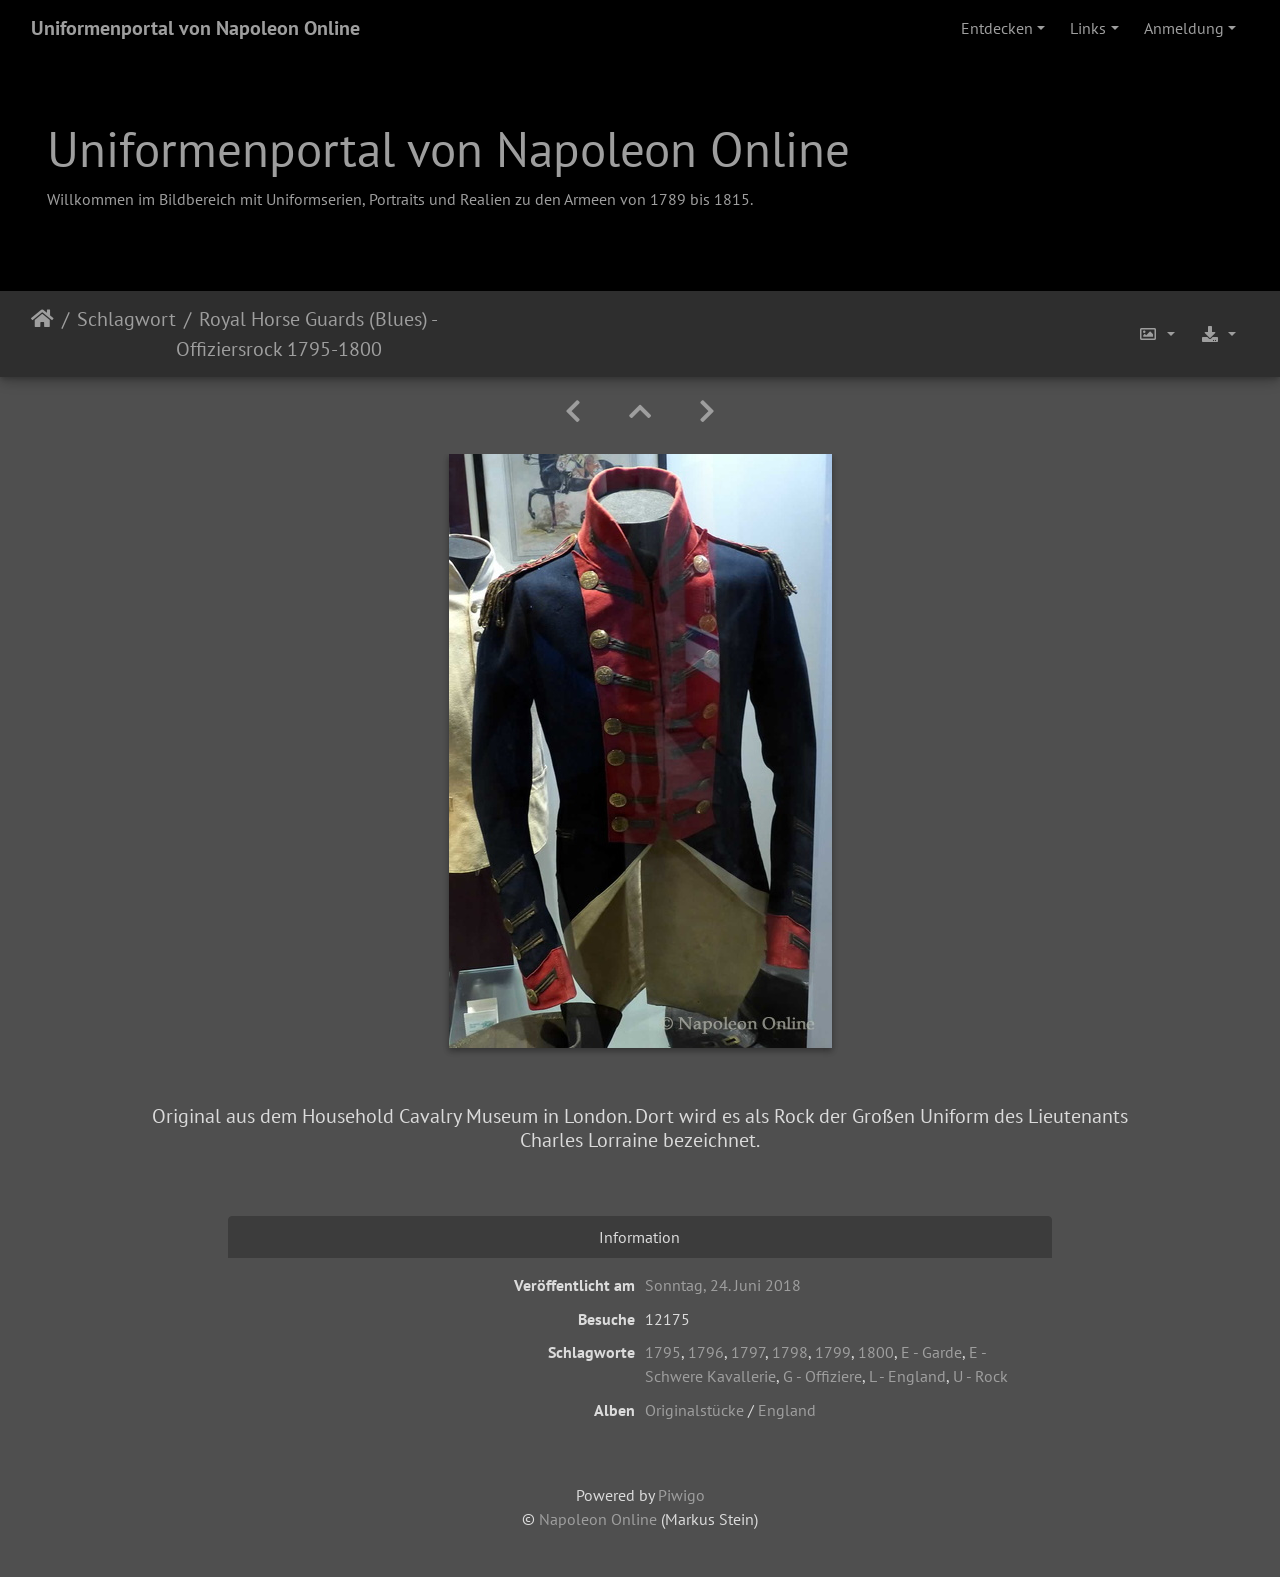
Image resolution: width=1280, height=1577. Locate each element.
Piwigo (681, 1495)
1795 (663, 1352)
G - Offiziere (822, 1376)
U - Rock (980, 1376)
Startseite (42, 334)
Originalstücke (694, 1410)
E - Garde (931, 1352)
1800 (876, 1352)
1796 (706, 1352)
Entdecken (997, 28)
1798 (790, 1352)
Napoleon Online (598, 1519)
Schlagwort (126, 319)
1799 (833, 1352)
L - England (907, 1376)
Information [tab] (639, 1237)
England (787, 1410)
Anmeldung (1184, 28)
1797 (748, 1352)
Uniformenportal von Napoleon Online (195, 28)
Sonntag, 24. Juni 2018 (723, 1285)
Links (1088, 28)
